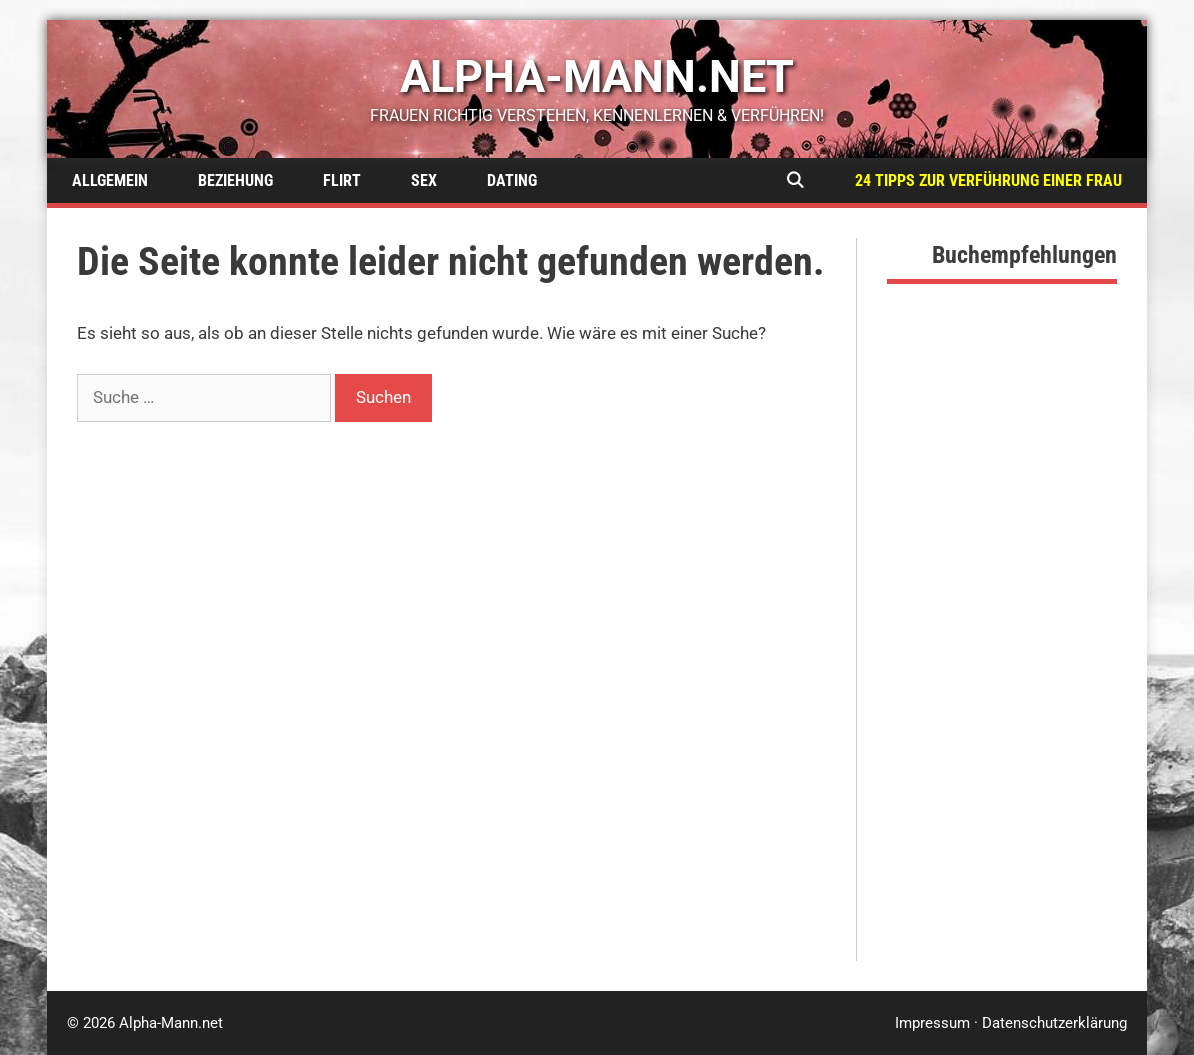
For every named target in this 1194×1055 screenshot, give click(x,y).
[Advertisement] (1002, 661)
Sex (424, 180)
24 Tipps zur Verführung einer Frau (988, 180)
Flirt (342, 180)
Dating (512, 180)
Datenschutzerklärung (1054, 1023)
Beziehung (235, 180)
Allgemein (110, 180)
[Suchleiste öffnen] (794, 180)
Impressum (932, 1023)
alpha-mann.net (597, 76)
